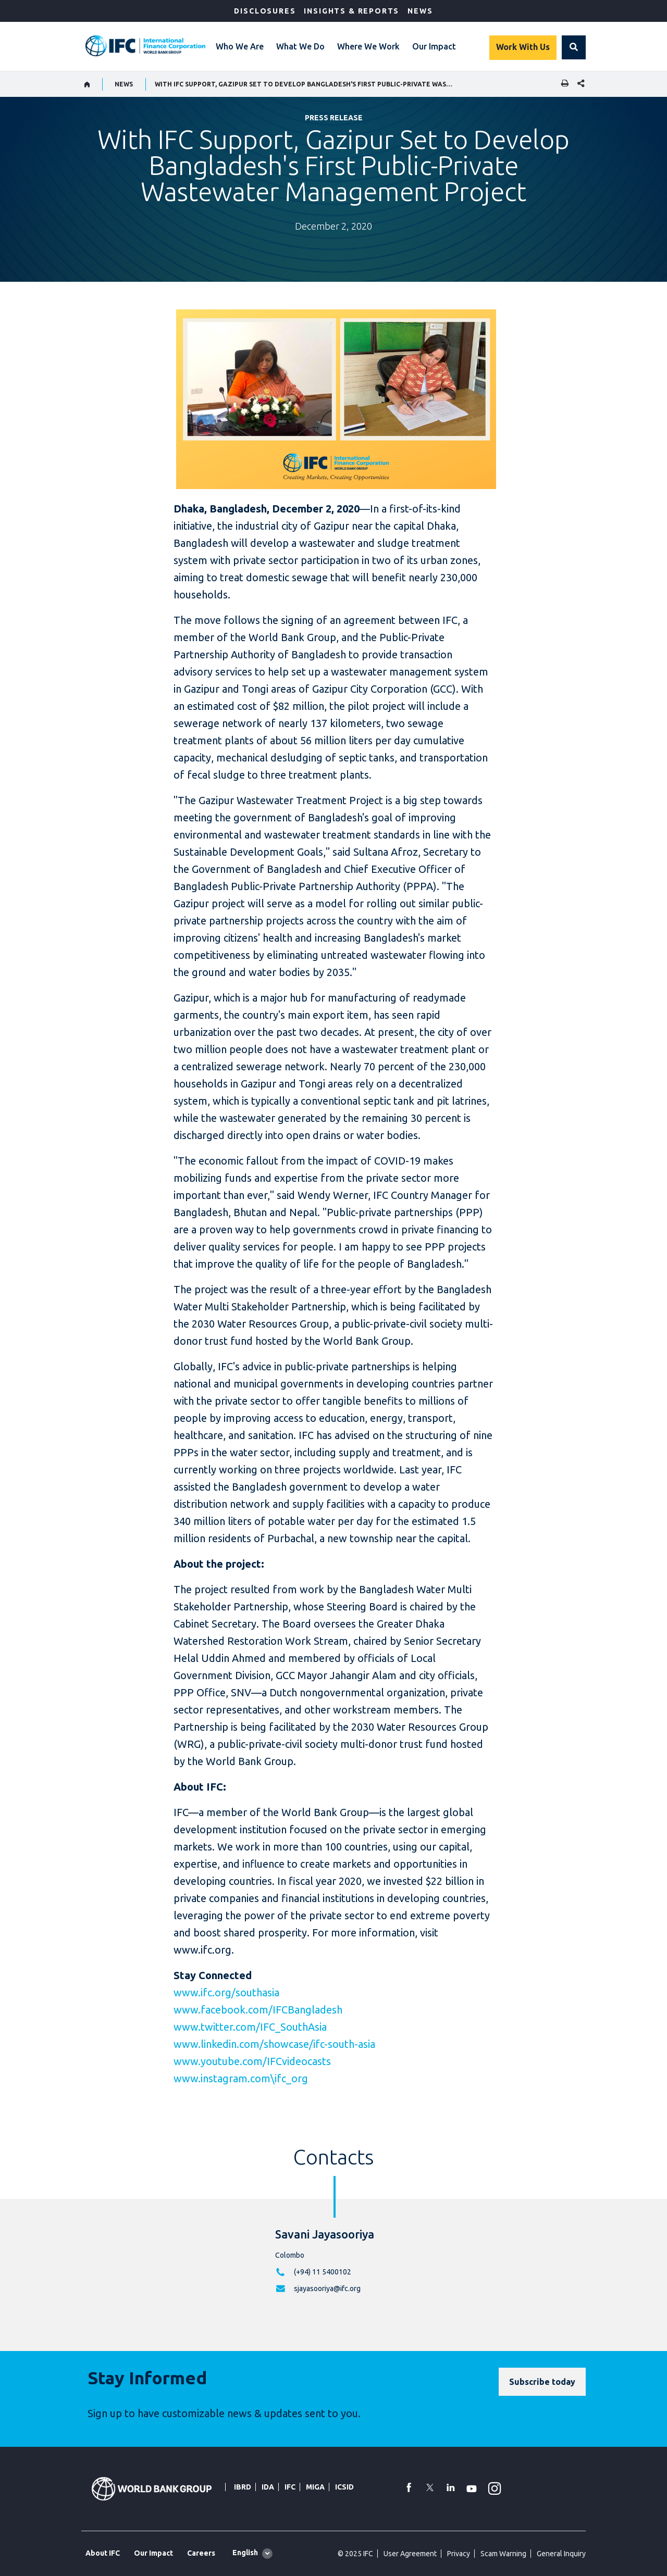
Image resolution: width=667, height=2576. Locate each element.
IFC (290, 2487)
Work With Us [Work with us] (523, 47)
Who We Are (240, 46)
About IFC (102, 2553)
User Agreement (410, 2553)
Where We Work (368, 46)
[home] (87, 84)
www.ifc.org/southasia (226, 1992)
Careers (201, 2553)
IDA (268, 2487)
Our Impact (434, 46)
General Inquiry (561, 2553)
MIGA (315, 2487)
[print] (562, 84)
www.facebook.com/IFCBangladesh (258, 2010)
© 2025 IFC (355, 2553)
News (420, 11)
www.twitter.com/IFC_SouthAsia (250, 2027)
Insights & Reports (351, 11)
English (245, 2552)
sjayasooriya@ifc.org (327, 2288)
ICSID (344, 2487)
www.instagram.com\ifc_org (241, 2078)
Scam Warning (503, 2553)
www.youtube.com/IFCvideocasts (252, 2061)
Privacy (458, 2553)
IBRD (242, 2487)
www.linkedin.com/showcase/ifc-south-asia (274, 2044)
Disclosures (264, 11)
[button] (574, 47)
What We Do (300, 46)
